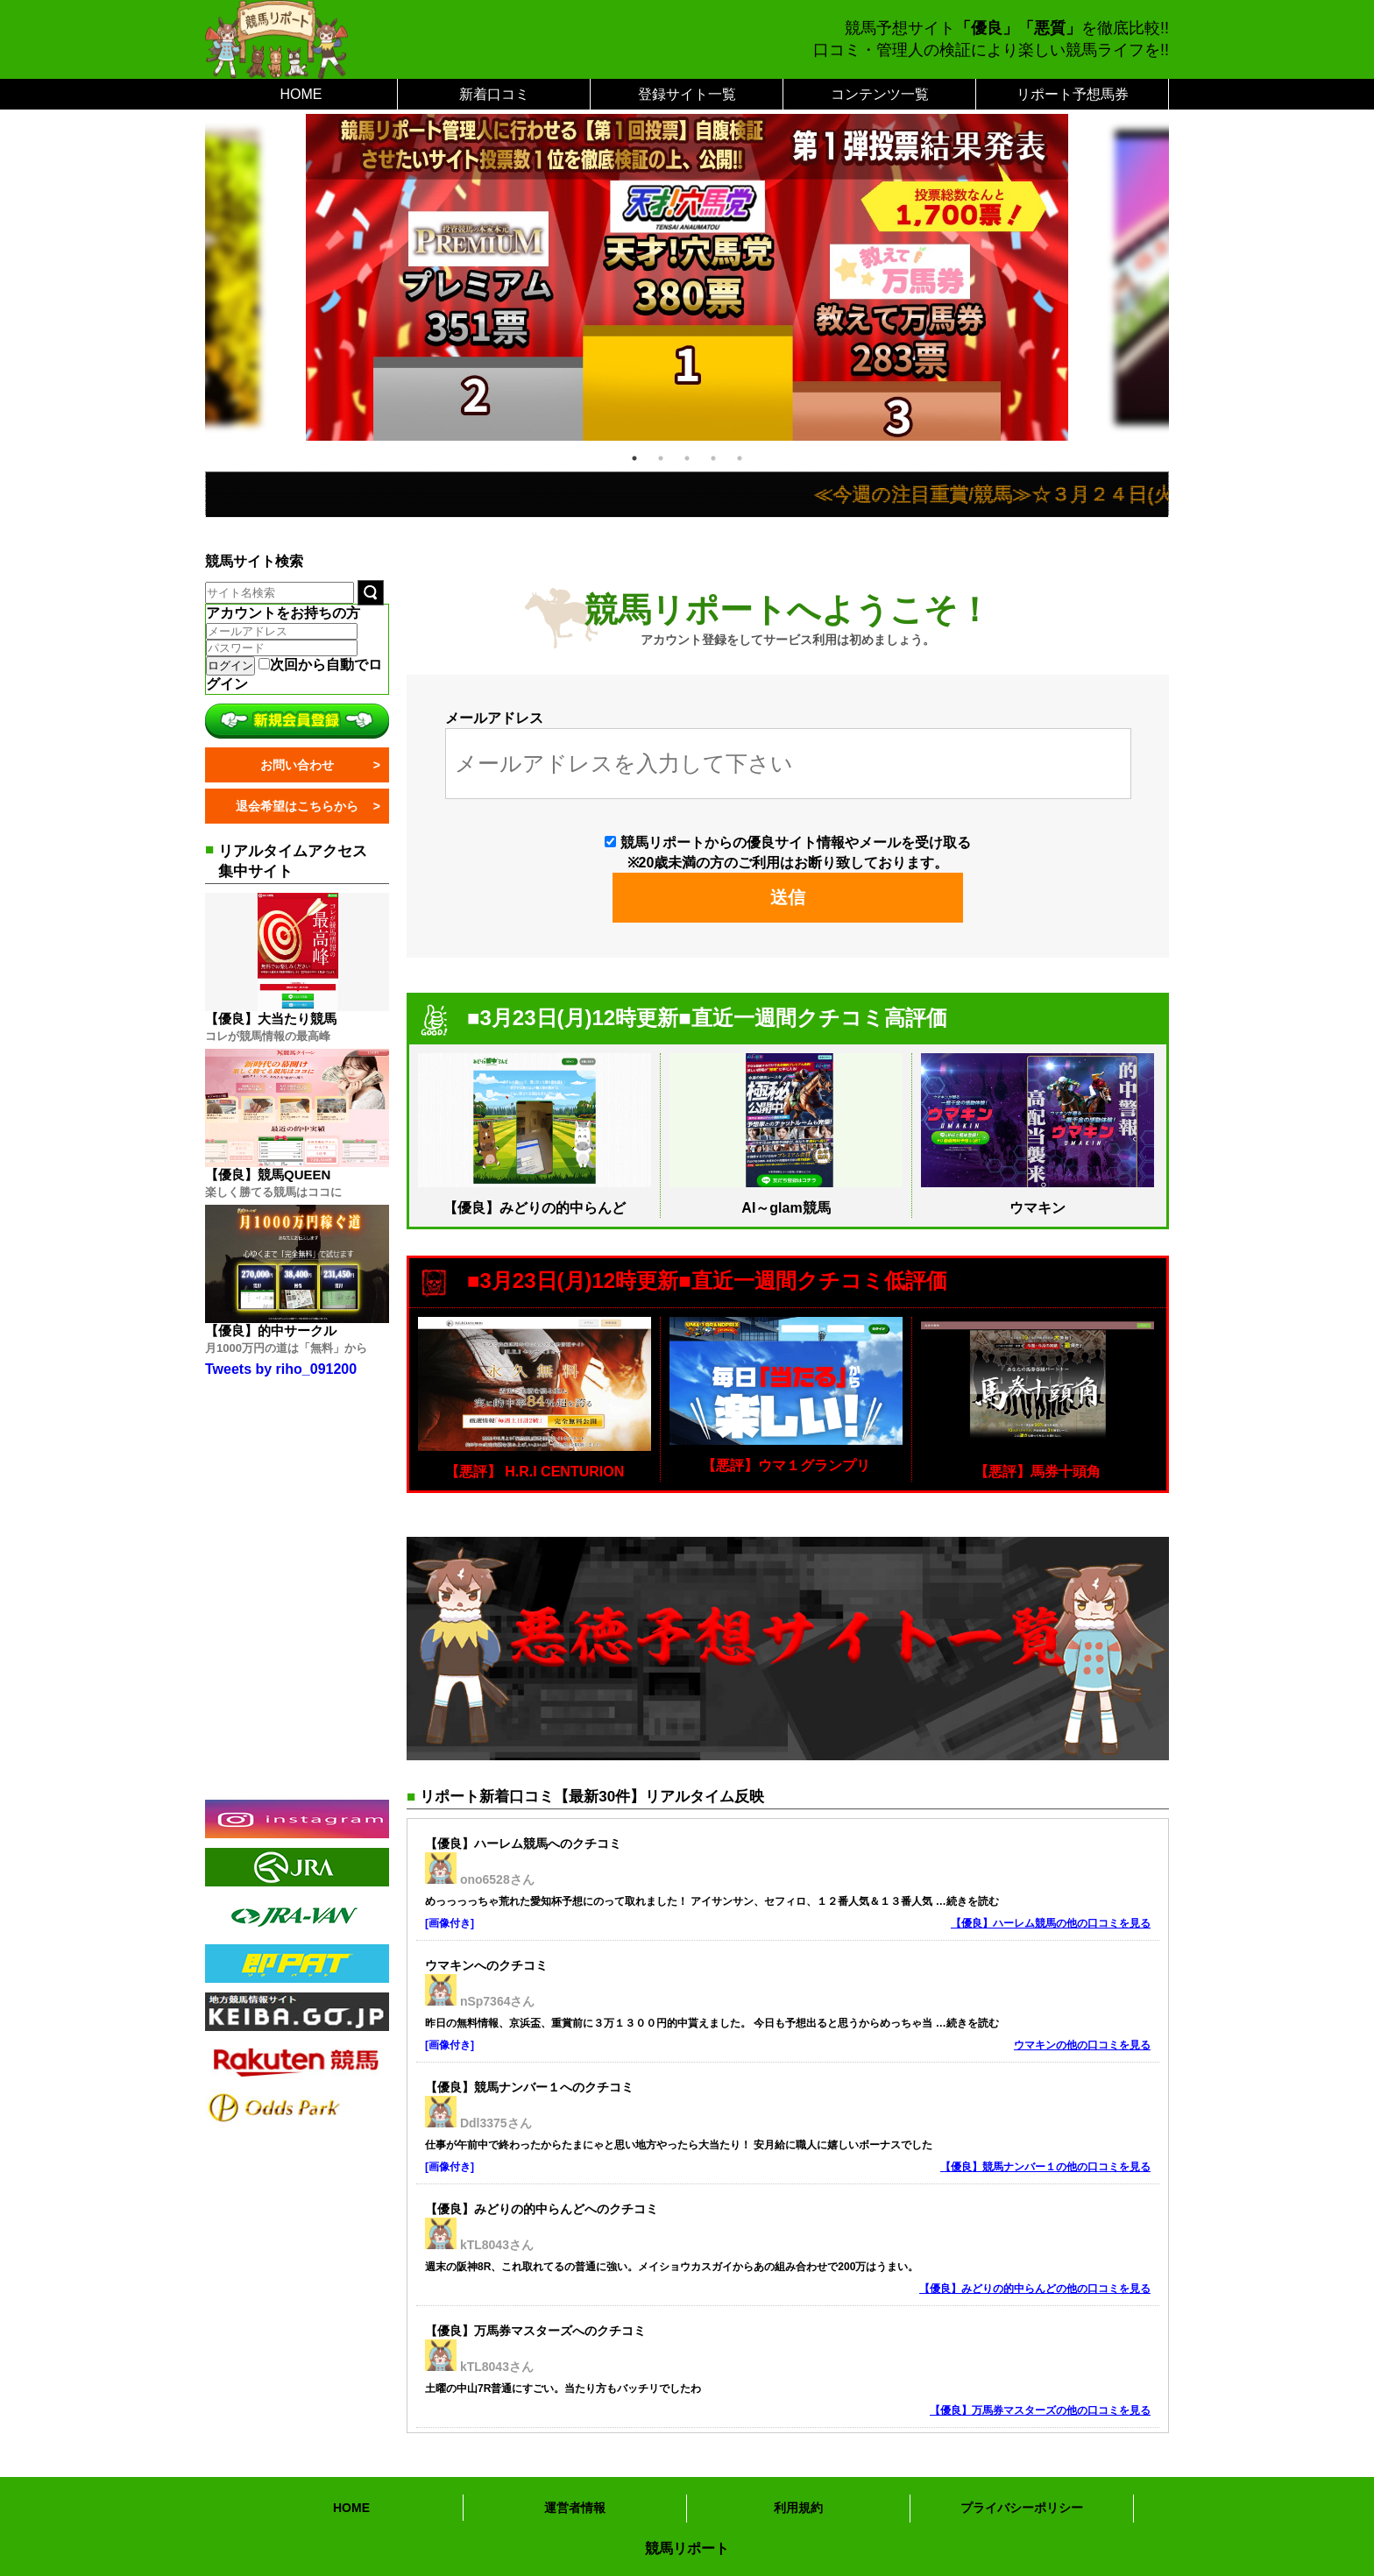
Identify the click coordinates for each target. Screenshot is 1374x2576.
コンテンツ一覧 (880, 94)
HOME (301, 94)
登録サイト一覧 (687, 94)
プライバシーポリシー (1021, 2508)
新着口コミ (494, 94)
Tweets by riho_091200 (281, 1369)
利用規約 (798, 2508)
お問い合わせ (297, 765)
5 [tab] (739, 458)
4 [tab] (713, 458)
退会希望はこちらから (297, 806)
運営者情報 (575, 2508)
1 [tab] (634, 458)
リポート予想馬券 (1072, 94)
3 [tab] (687, 458)
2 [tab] (660, 458)
